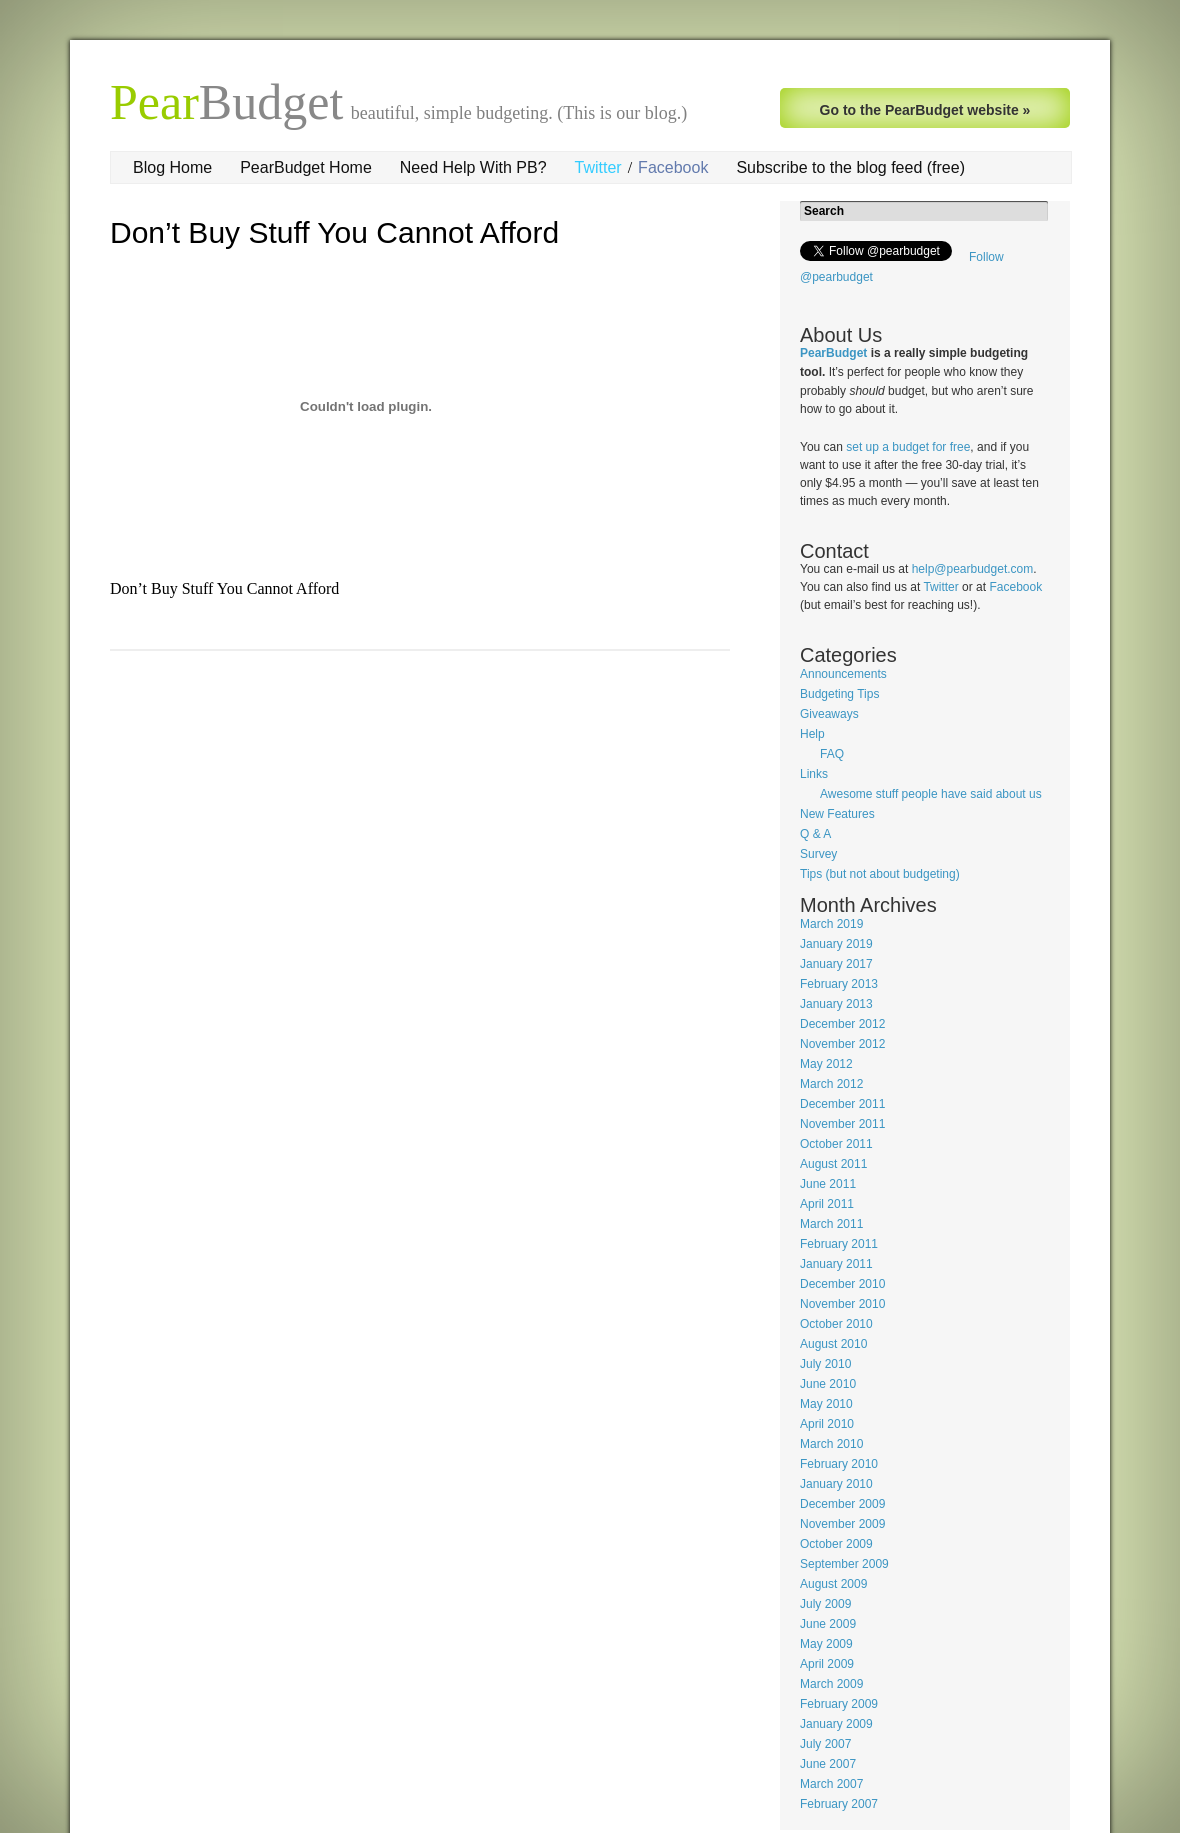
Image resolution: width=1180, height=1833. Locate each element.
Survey (818, 854)
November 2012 (842, 1044)
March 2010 (831, 1444)
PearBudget (833, 353)
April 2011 (827, 1204)
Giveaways (829, 714)
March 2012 (831, 1084)
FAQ (832, 754)
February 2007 (839, 1804)
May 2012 (826, 1064)
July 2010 (825, 1364)
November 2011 (842, 1124)
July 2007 (825, 1744)
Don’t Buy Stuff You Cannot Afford (334, 232)
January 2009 (836, 1724)
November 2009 (842, 1524)
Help (812, 734)
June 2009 (828, 1624)
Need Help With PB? (473, 167)
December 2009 (842, 1504)
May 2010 (826, 1404)
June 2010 (828, 1384)
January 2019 (836, 944)
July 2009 (825, 1604)
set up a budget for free (908, 447)
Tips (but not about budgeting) (880, 874)
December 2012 (842, 1024)
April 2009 (827, 1664)
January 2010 (836, 1484)
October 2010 (836, 1324)
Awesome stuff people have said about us (931, 794)
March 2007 (831, 1784)
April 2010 (827, 1424)
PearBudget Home (306, 167)
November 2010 (842, 1304)
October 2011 (836, 1144)
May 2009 (826, 1644)
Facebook (673, 167)
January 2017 (836, 964)
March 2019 (831, 924)
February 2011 (839, 1244)
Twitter (598, 167)
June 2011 (828, 1184)
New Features (837, 814)
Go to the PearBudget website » (925, 110)
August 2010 (833, 1344)
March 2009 (831, 1684)
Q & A (815, 834)
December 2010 (842, 1284)
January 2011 (836, 1264)
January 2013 (836, 1004)
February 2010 (839, 1464)
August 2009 (833, 1584)
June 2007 (828, 1764)
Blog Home (172, 167)
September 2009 (844, 1564)
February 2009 (839, 1704)
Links (814, 774)
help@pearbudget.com (973, 569)
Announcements (843, 674)
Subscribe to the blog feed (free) (850, 167)
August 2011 (833, 1164)
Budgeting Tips (839, 694)
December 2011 (842, 1104)
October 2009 (836, 1544)
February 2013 (839, 984)
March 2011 (831, 1224)
